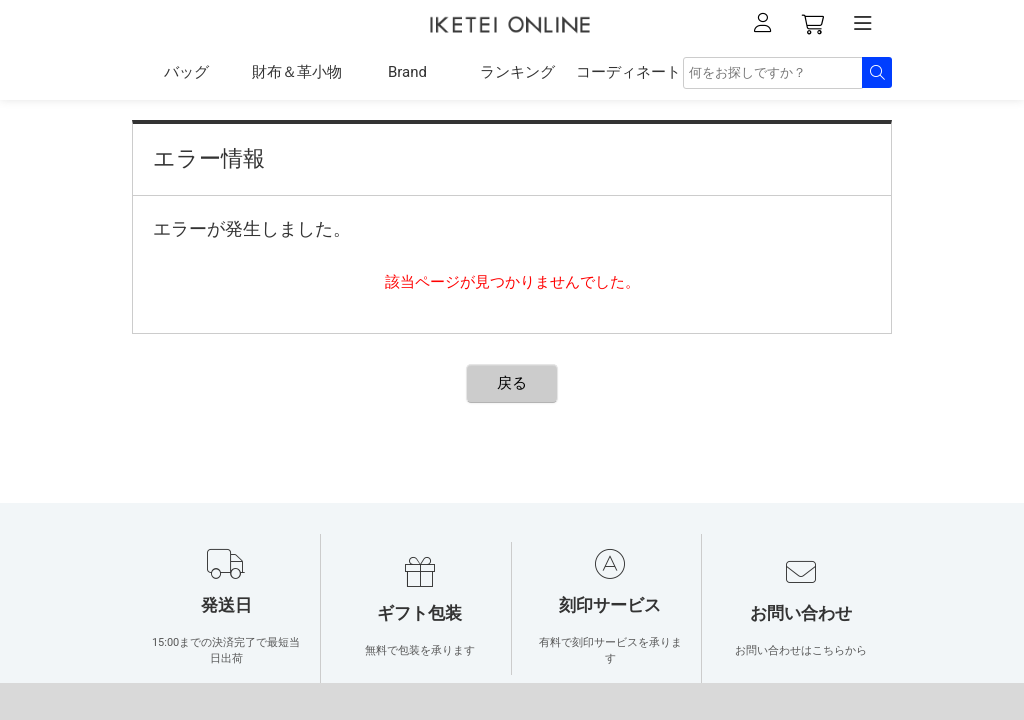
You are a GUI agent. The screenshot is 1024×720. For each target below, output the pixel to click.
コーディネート (628, 72)
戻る (512, 383)
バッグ (186, 72)
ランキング (517, 72)
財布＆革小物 (297, 72)
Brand (407, 72)
